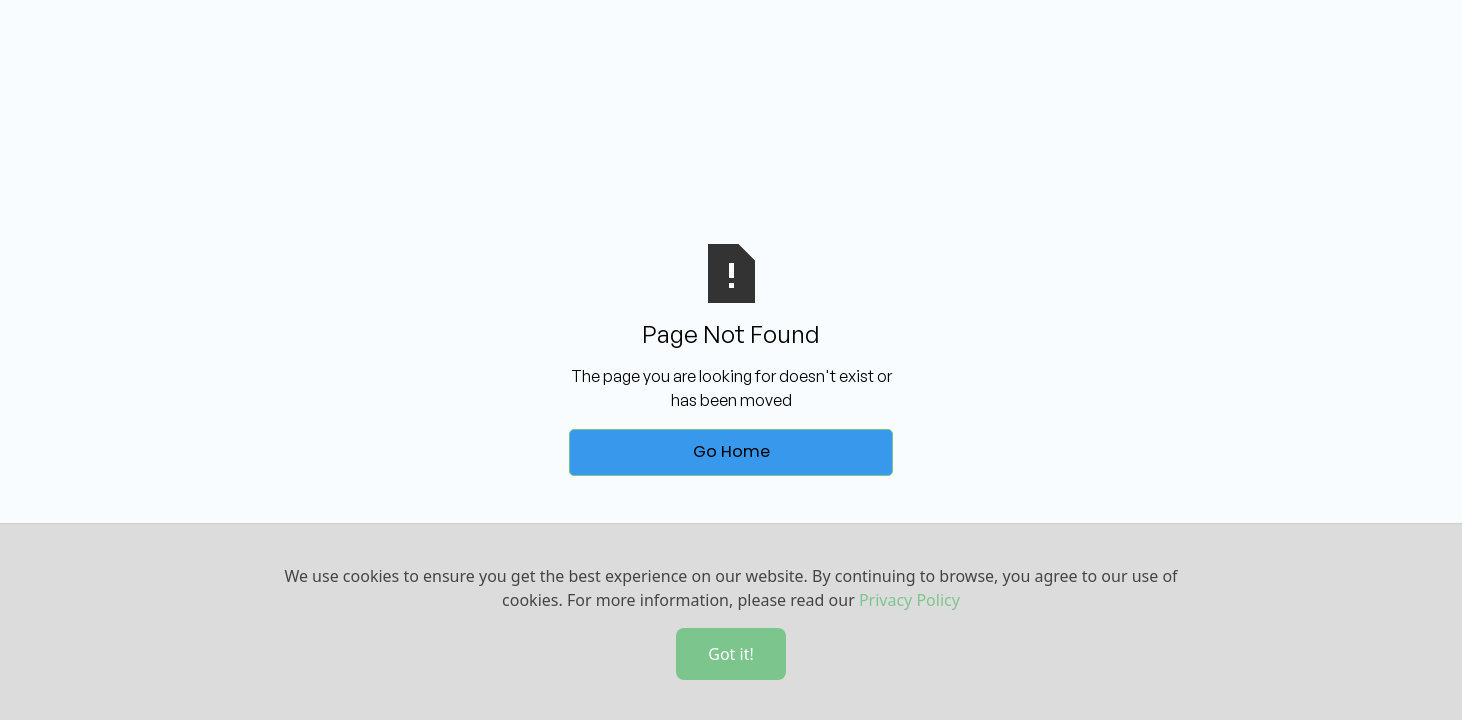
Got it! (730, 654)
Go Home (731, 451)
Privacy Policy (909, 600)
